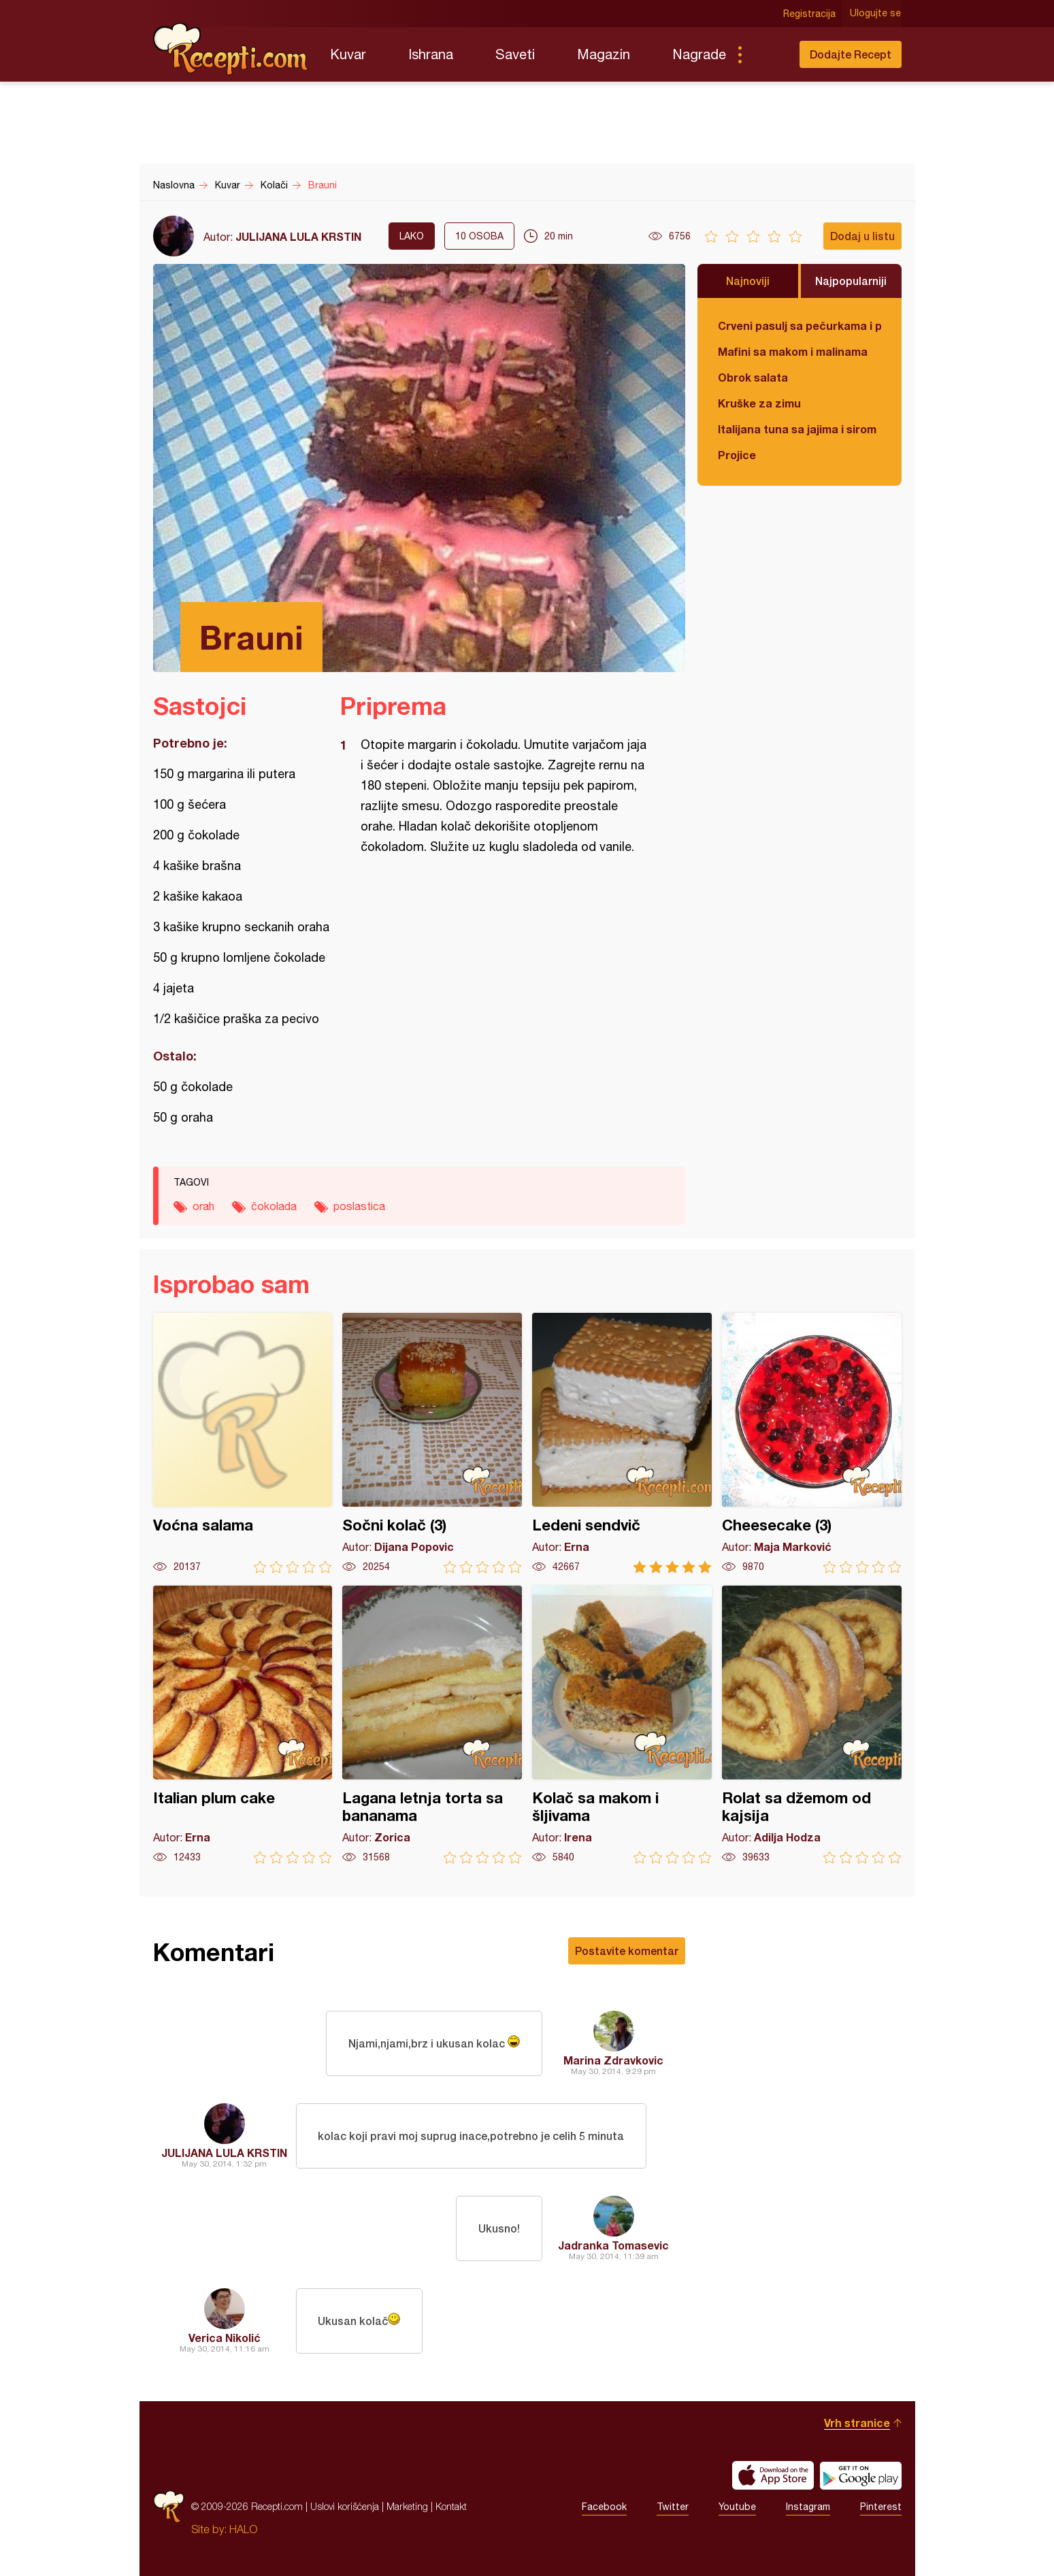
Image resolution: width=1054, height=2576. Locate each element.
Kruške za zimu (759, 403)
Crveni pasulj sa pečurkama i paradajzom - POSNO (799, 325)
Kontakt (451, 2506)
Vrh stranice (857, 2422)
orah (203, 1206)
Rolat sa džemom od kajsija (812, 1725)
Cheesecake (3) (812, 1443)
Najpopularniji (851, 280)
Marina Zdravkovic (613, 2060)
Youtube (737, 2506)
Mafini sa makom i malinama (793, 351)
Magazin (603, 54)
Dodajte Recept (850, 54)
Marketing (407, 2506)
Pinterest (881, 2506)
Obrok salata (753, 377)
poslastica (359, 1206)
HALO (243, 2529)
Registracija (810, 13)
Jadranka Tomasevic (613, 2245)
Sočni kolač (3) (432, 1443)
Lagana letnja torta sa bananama (432, 1725)
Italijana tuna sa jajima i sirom (797, 428)
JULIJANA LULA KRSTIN (298, 236)
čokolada (274, 1206)
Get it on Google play (861, 2475)
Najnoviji (748, 280)
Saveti (515, 54)
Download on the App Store (773, 2475)
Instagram (808, 2506)
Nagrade (699, 54)
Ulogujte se (876, 13)
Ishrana (430, 54)
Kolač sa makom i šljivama (622, 1725)
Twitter (673, 2506)
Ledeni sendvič (622, 1443)
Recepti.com (231, 49)
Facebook (604, 2506)
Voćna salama (243, 1443)
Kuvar (348, 54)
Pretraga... (766, 54)
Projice (737, 454)
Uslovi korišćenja (344, 2506)
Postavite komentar (626, 1950)
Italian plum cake (243, 1725)
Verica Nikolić (224, 2337)
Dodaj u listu (862, 235)
